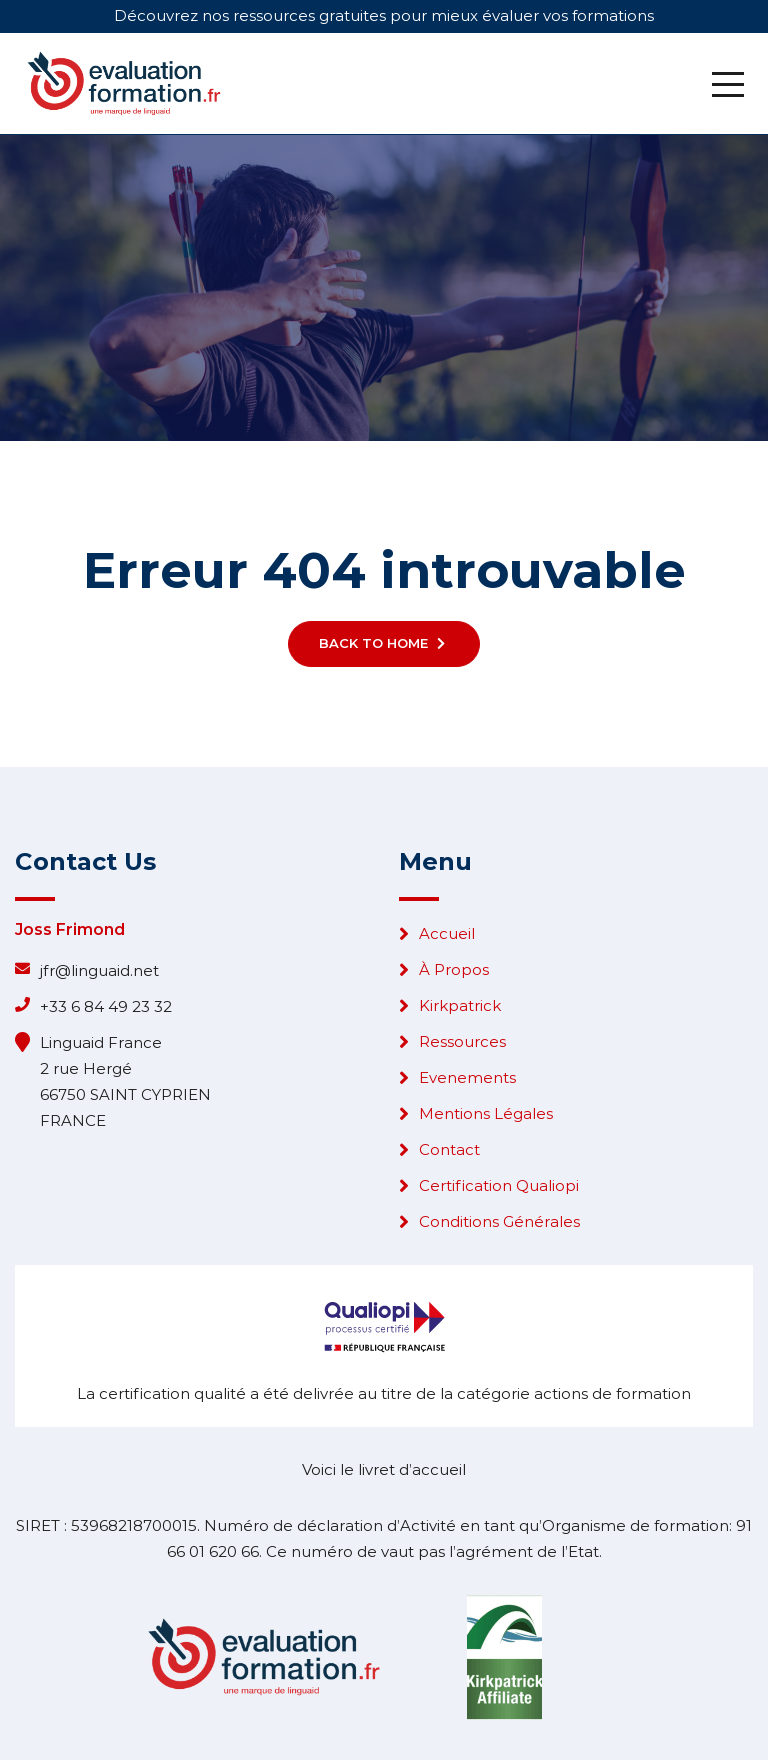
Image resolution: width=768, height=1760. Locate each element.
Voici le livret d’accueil (384, 1469)
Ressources (462, 1041)
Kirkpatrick (460, 1005)
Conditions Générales (499, 1221)
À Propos (454, 969)
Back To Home (383, 643)
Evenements (467, 1077)
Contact (449, 1149)
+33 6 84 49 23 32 (106, 1006)
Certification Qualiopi (499, 1185)
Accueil (447, 933)
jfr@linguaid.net (99, 970)
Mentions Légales (486, 1113)
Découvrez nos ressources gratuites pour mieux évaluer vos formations (384, 15)
